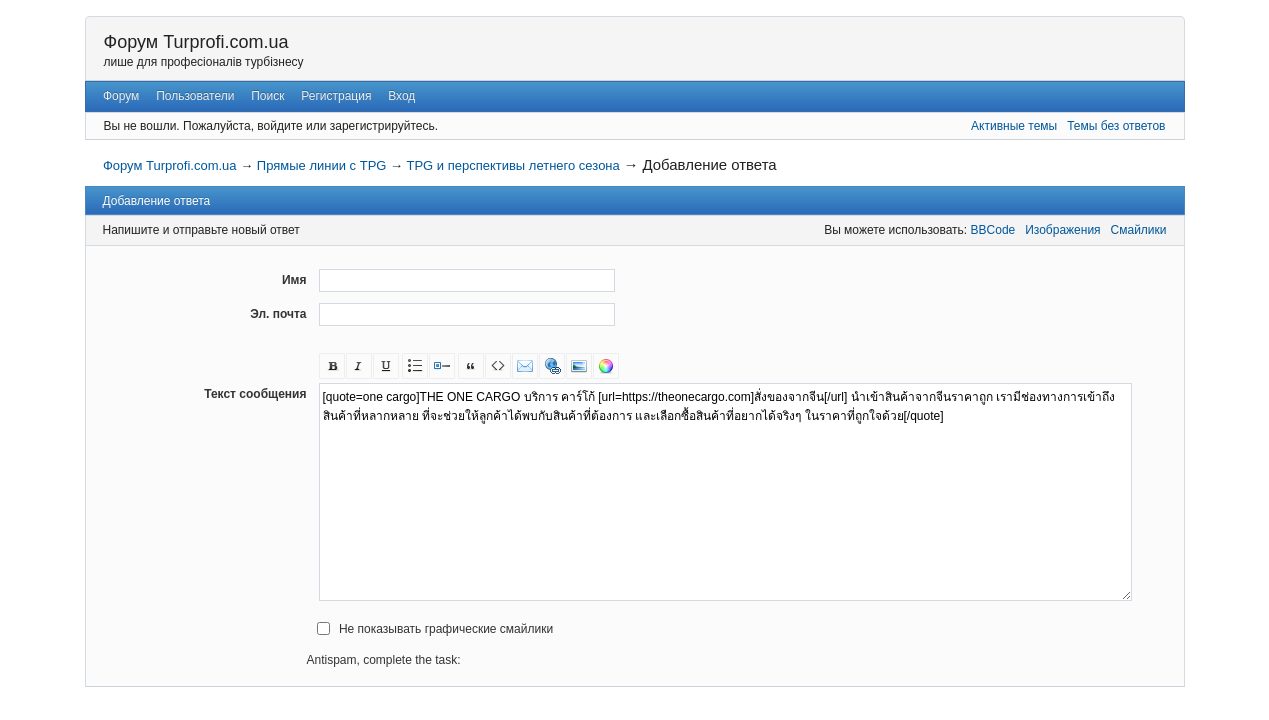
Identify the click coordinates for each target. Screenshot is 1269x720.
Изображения (1062, 230)
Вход (401, 96)
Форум (121, 96)
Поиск (267, 96)
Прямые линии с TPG (322, 165)
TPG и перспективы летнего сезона (512, 165)
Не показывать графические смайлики (446, 629)
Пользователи (195, 96)
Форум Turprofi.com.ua (196, 42)
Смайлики (1139, 230)
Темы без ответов (1116, 126)
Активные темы (1014, 126)
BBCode (993, 230)
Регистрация (336, 96)
